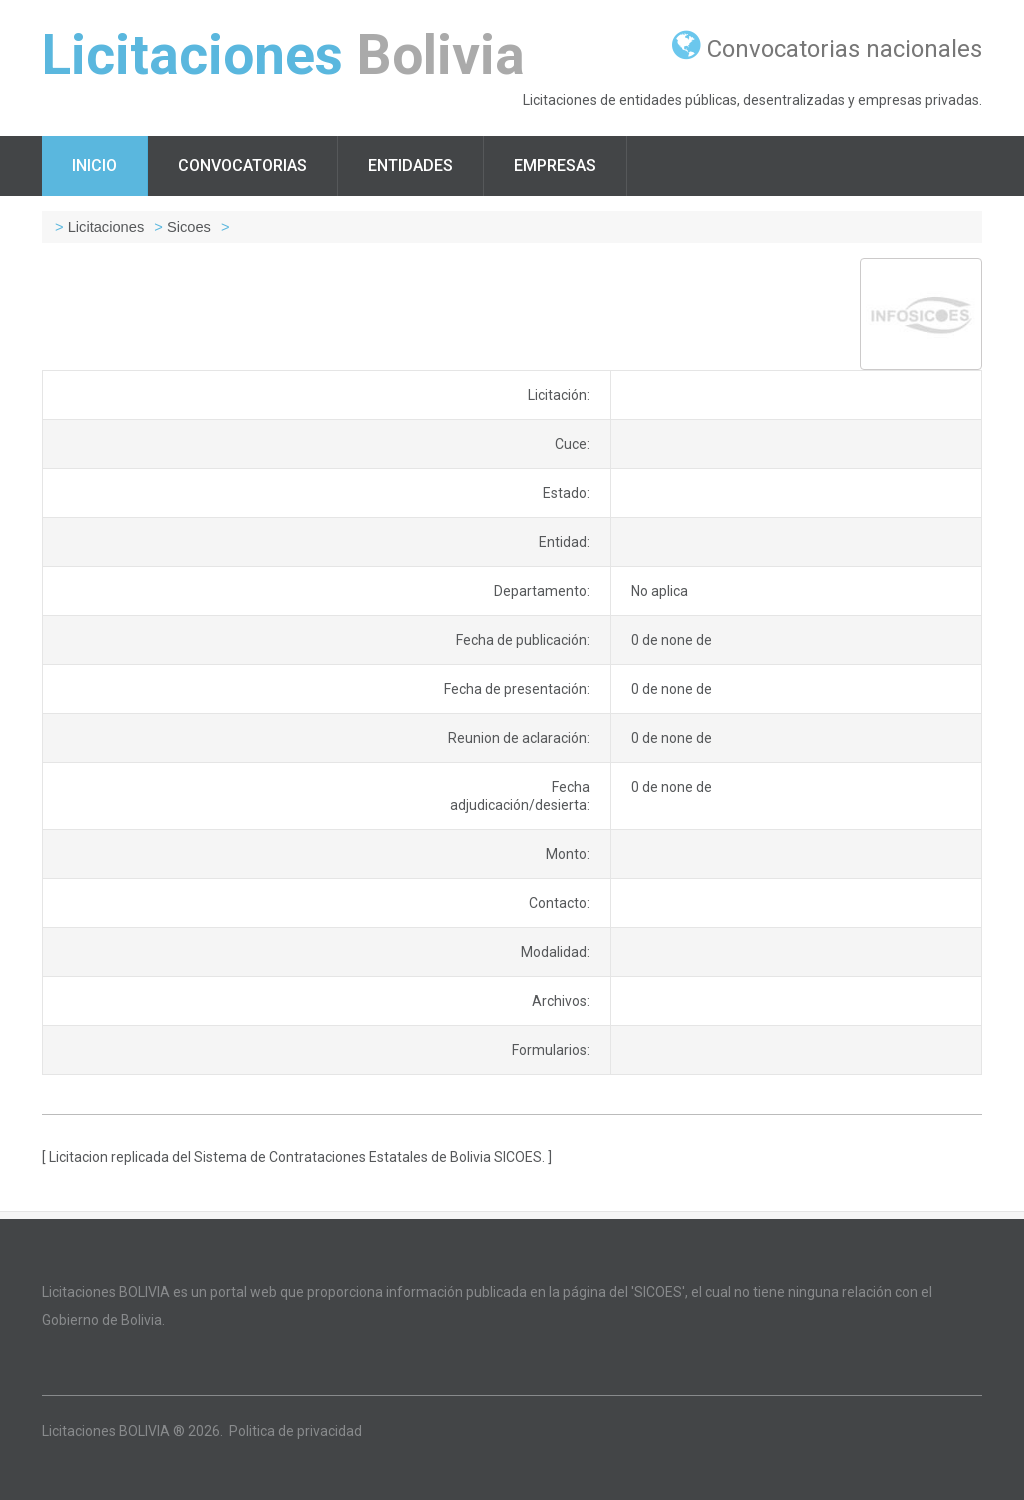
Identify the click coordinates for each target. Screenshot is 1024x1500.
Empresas (555, 165)
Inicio (94, 165)
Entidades (410, 165)
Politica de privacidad (295, 1431)
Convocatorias (242, 165)
